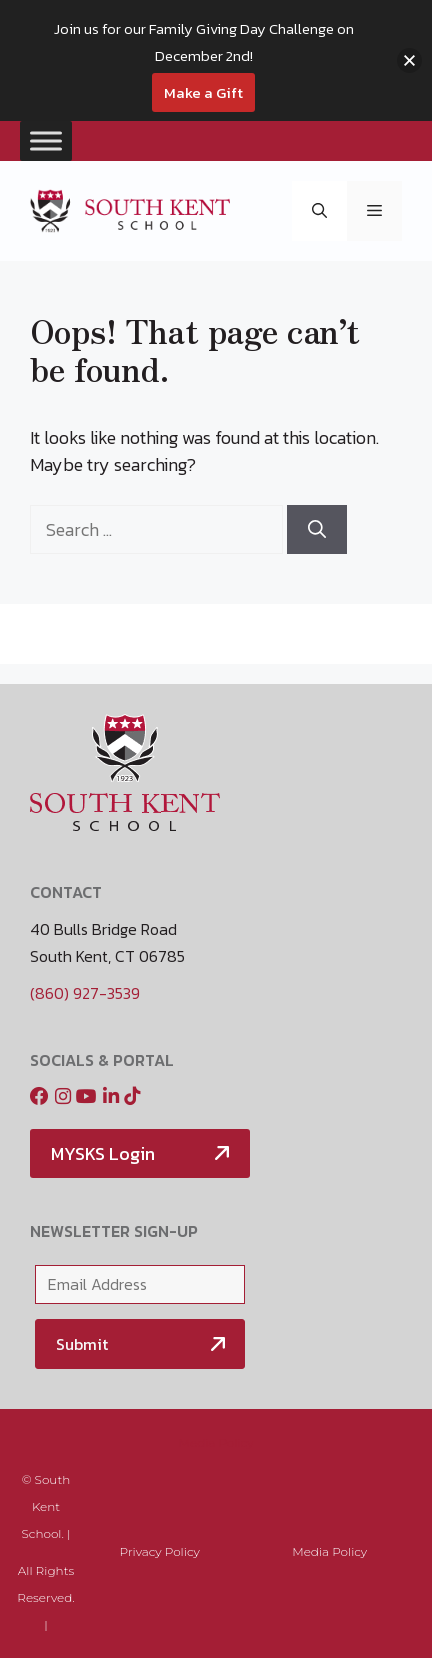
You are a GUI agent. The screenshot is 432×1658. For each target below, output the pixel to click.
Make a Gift (203, 92)
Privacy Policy (160, 1551)
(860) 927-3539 (85, 993)
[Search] (317, 529)
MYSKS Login (103, 1153)
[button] (319, 211)
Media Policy (216, 1442)
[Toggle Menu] (46, 140)
